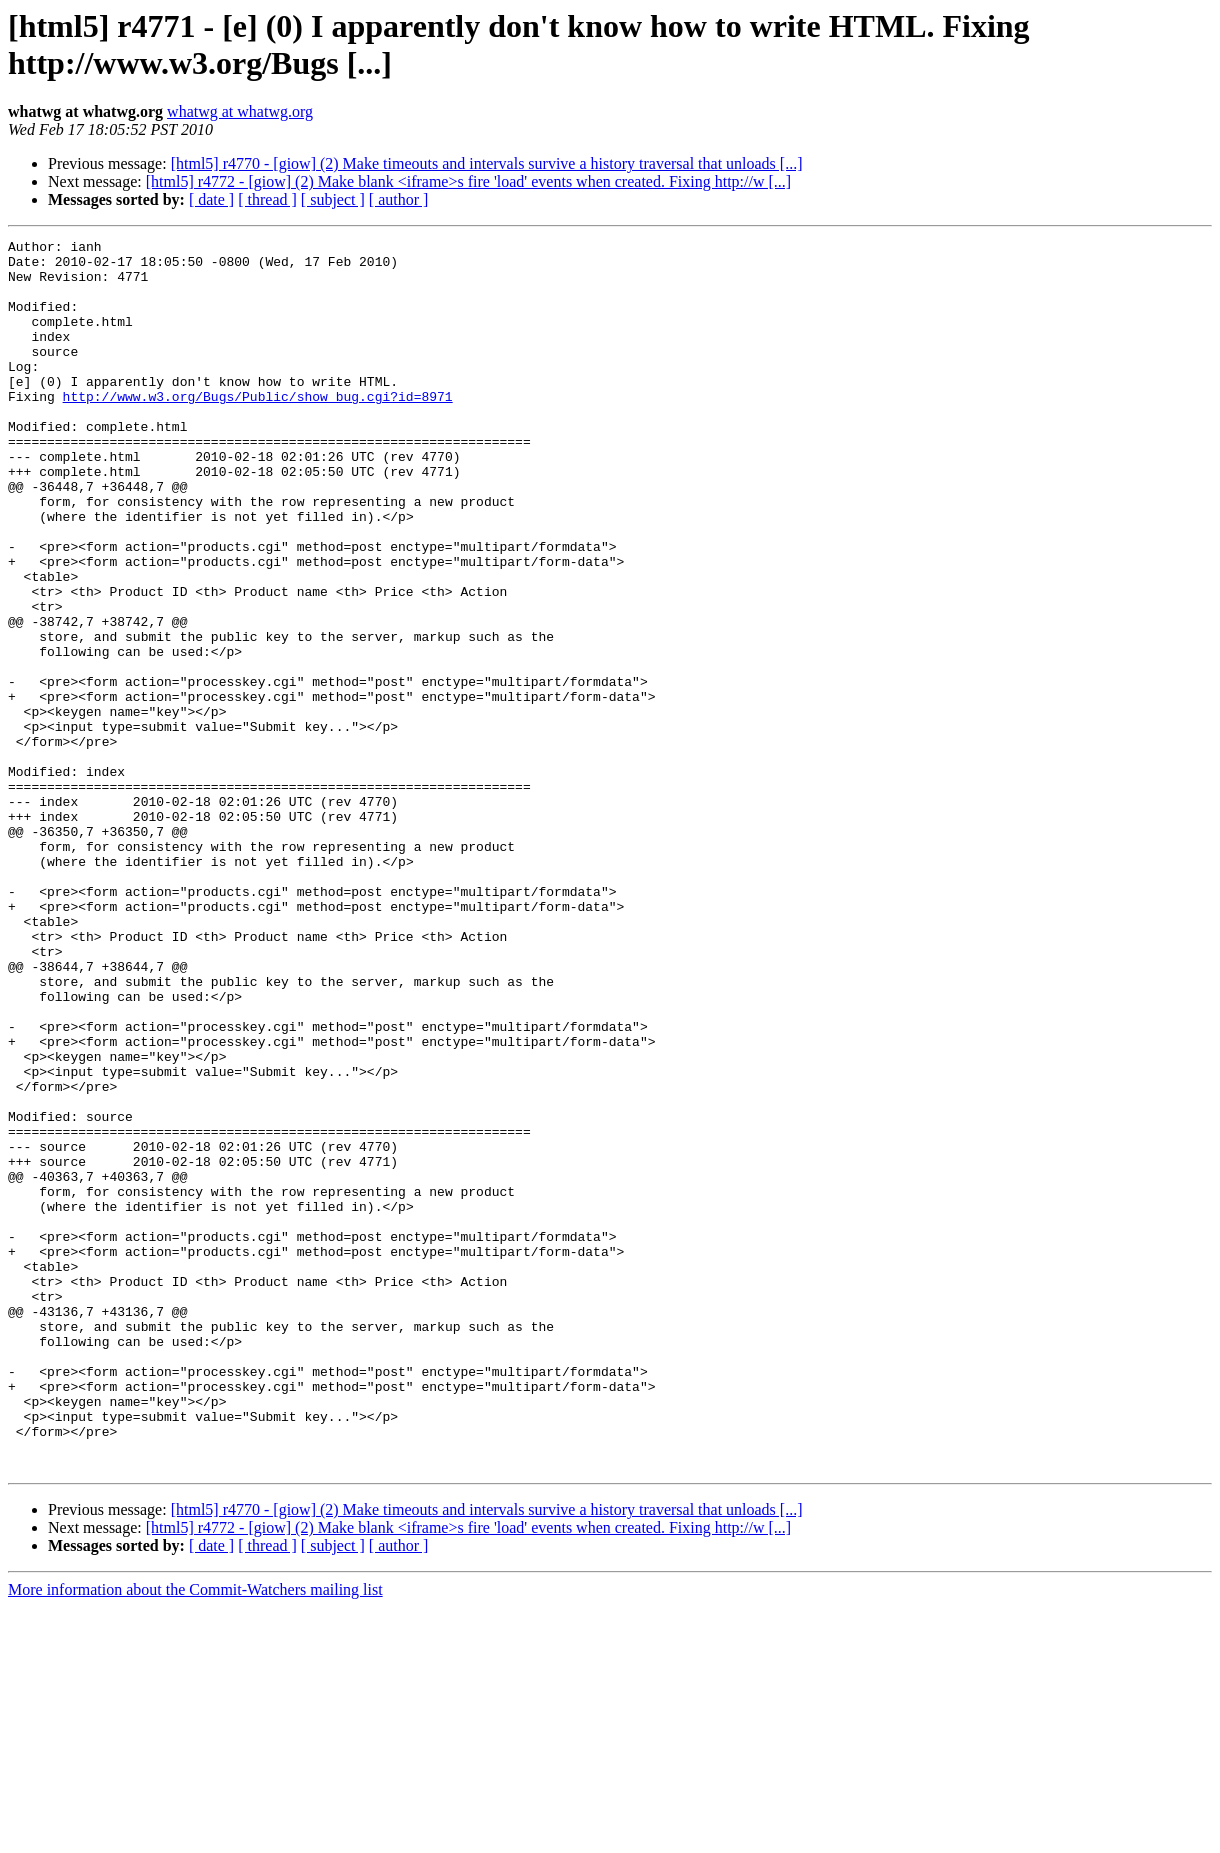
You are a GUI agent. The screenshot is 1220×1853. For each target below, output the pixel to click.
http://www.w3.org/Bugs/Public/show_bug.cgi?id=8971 (258, 429)
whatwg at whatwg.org (240, 111)
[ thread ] (267, 199)
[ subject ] (333, 199)
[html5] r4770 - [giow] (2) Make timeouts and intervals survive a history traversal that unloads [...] (487, 163)
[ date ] (211, 199)
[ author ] (399, 199)
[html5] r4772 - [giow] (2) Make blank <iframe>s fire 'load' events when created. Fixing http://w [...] (468, 181)
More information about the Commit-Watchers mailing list (195, 1835)
